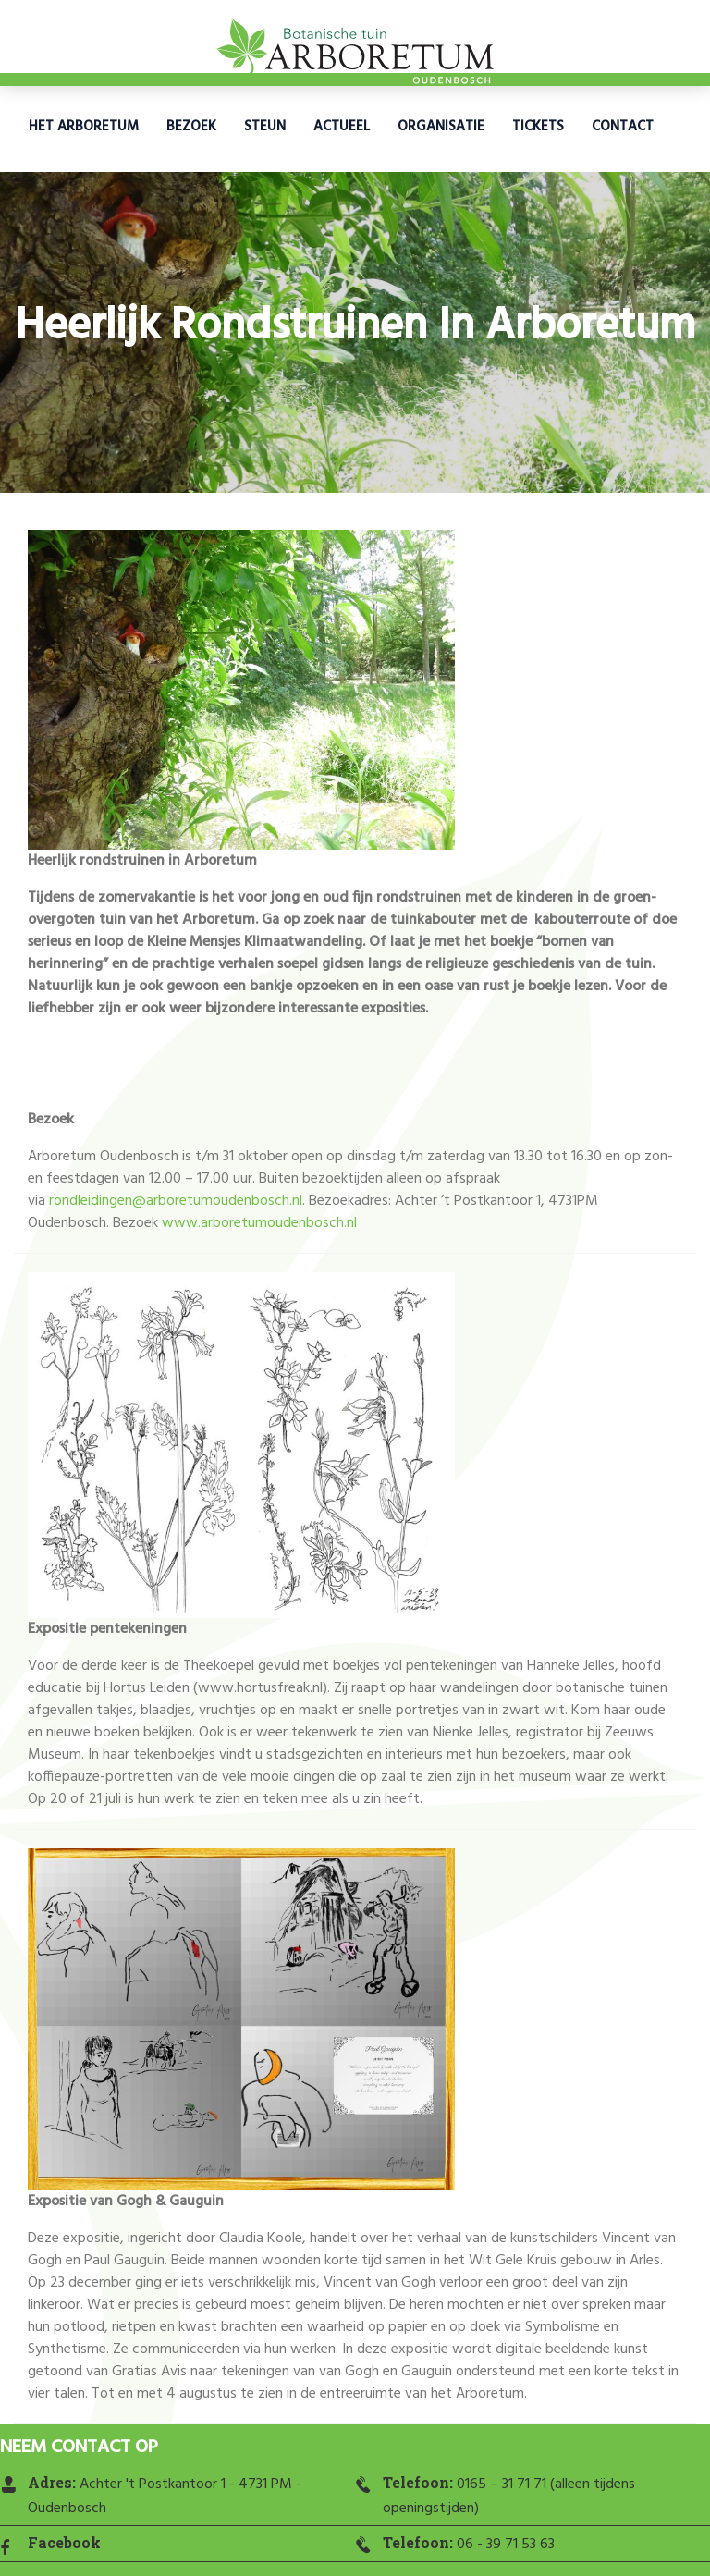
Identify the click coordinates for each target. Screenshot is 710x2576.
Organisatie (441, 127)
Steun (265, 127)
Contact (623, 127)
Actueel (341, 127)
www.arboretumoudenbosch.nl (259, 1223)
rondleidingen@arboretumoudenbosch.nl (175, 1201)
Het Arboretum (84, 127)
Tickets (538, 127)
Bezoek (191, 127)
